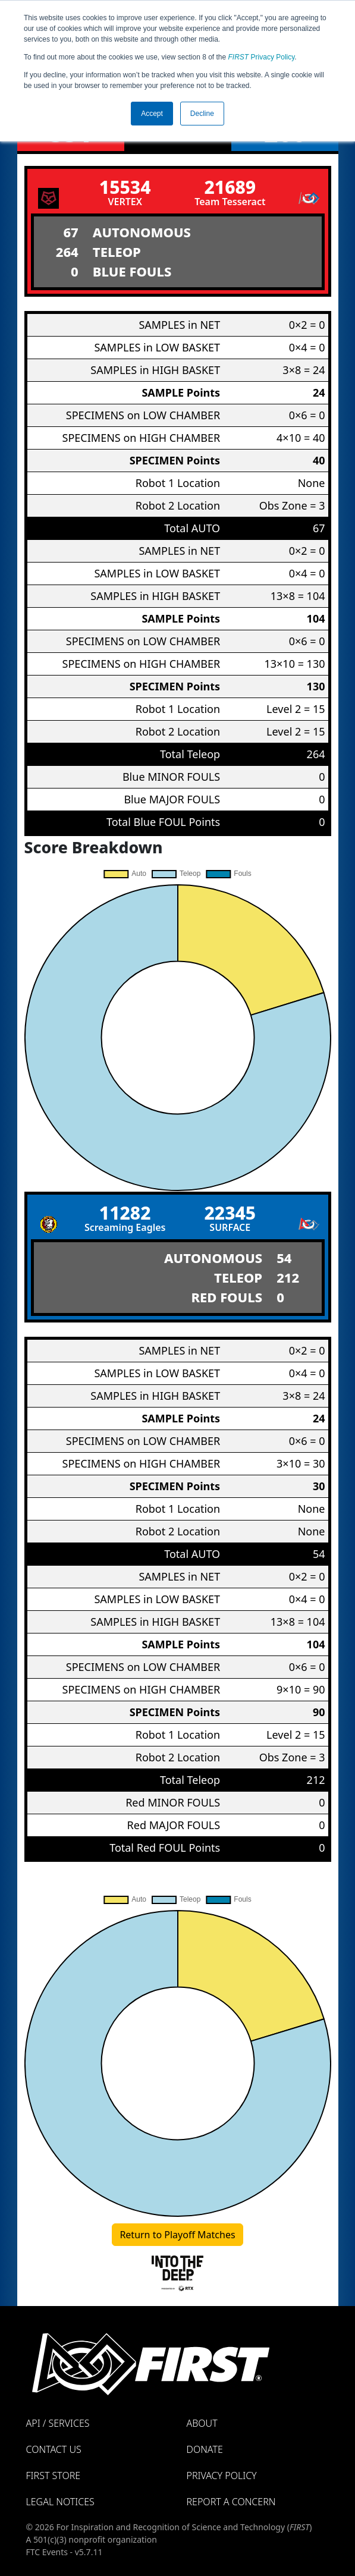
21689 (230, 187)
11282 (125, 1213)
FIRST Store (53, 2475)
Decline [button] (202, 113)
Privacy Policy (261, 57)
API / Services (58, 2423)
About (202, 2423)
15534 (125, 187)
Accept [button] (152, 113)
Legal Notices (60, 2501)
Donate (205, 2449)
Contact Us (53, 2449)
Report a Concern (231, 2501)
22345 (230, 1213)
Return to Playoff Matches (177, 2234)
